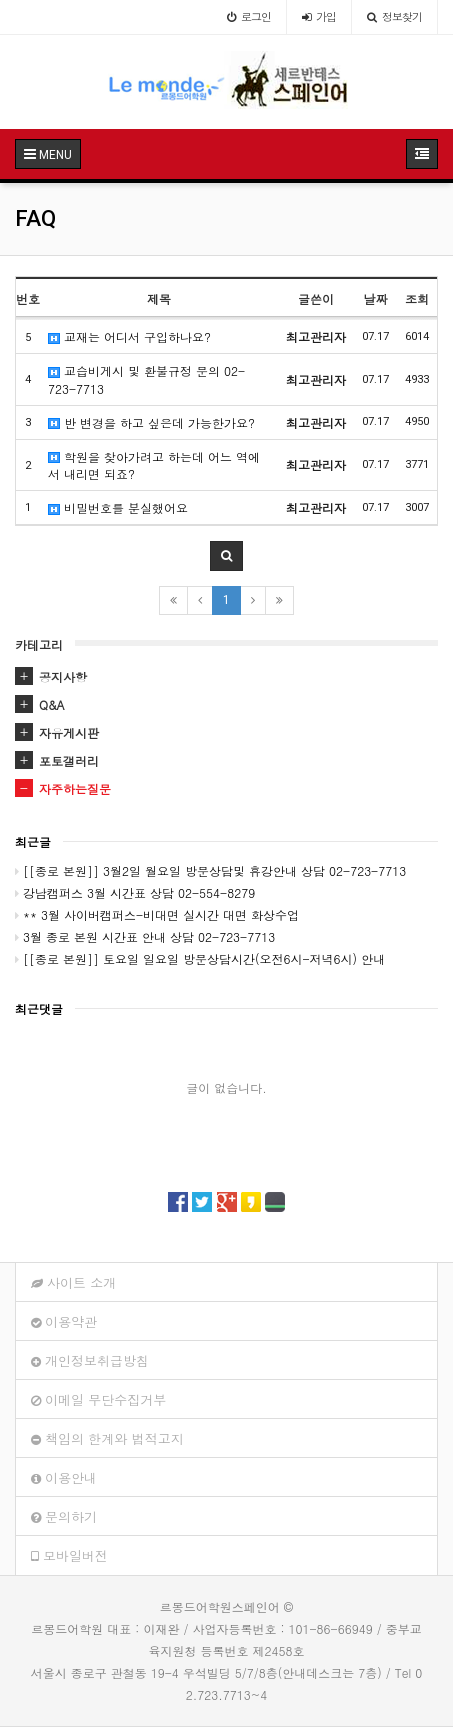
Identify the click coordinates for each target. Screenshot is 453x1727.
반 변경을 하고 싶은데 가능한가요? (151, 422)
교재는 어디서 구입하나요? (129, 336)
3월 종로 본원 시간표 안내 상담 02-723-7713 (145, 936)
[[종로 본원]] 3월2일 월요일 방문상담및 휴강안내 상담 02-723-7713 (210, 870)
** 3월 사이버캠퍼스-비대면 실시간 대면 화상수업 (157, 914)
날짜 (376, 298)
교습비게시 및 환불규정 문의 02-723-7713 (146, 379)
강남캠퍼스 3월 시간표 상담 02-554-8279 (135, 892)
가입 (319, 16)
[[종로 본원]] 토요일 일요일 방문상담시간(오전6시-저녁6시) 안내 (200, 958)
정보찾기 (394, 16)
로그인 (249, 16)
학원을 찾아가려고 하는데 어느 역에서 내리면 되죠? (154, 465)
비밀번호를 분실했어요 (118, 507)
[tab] (226, 677)
